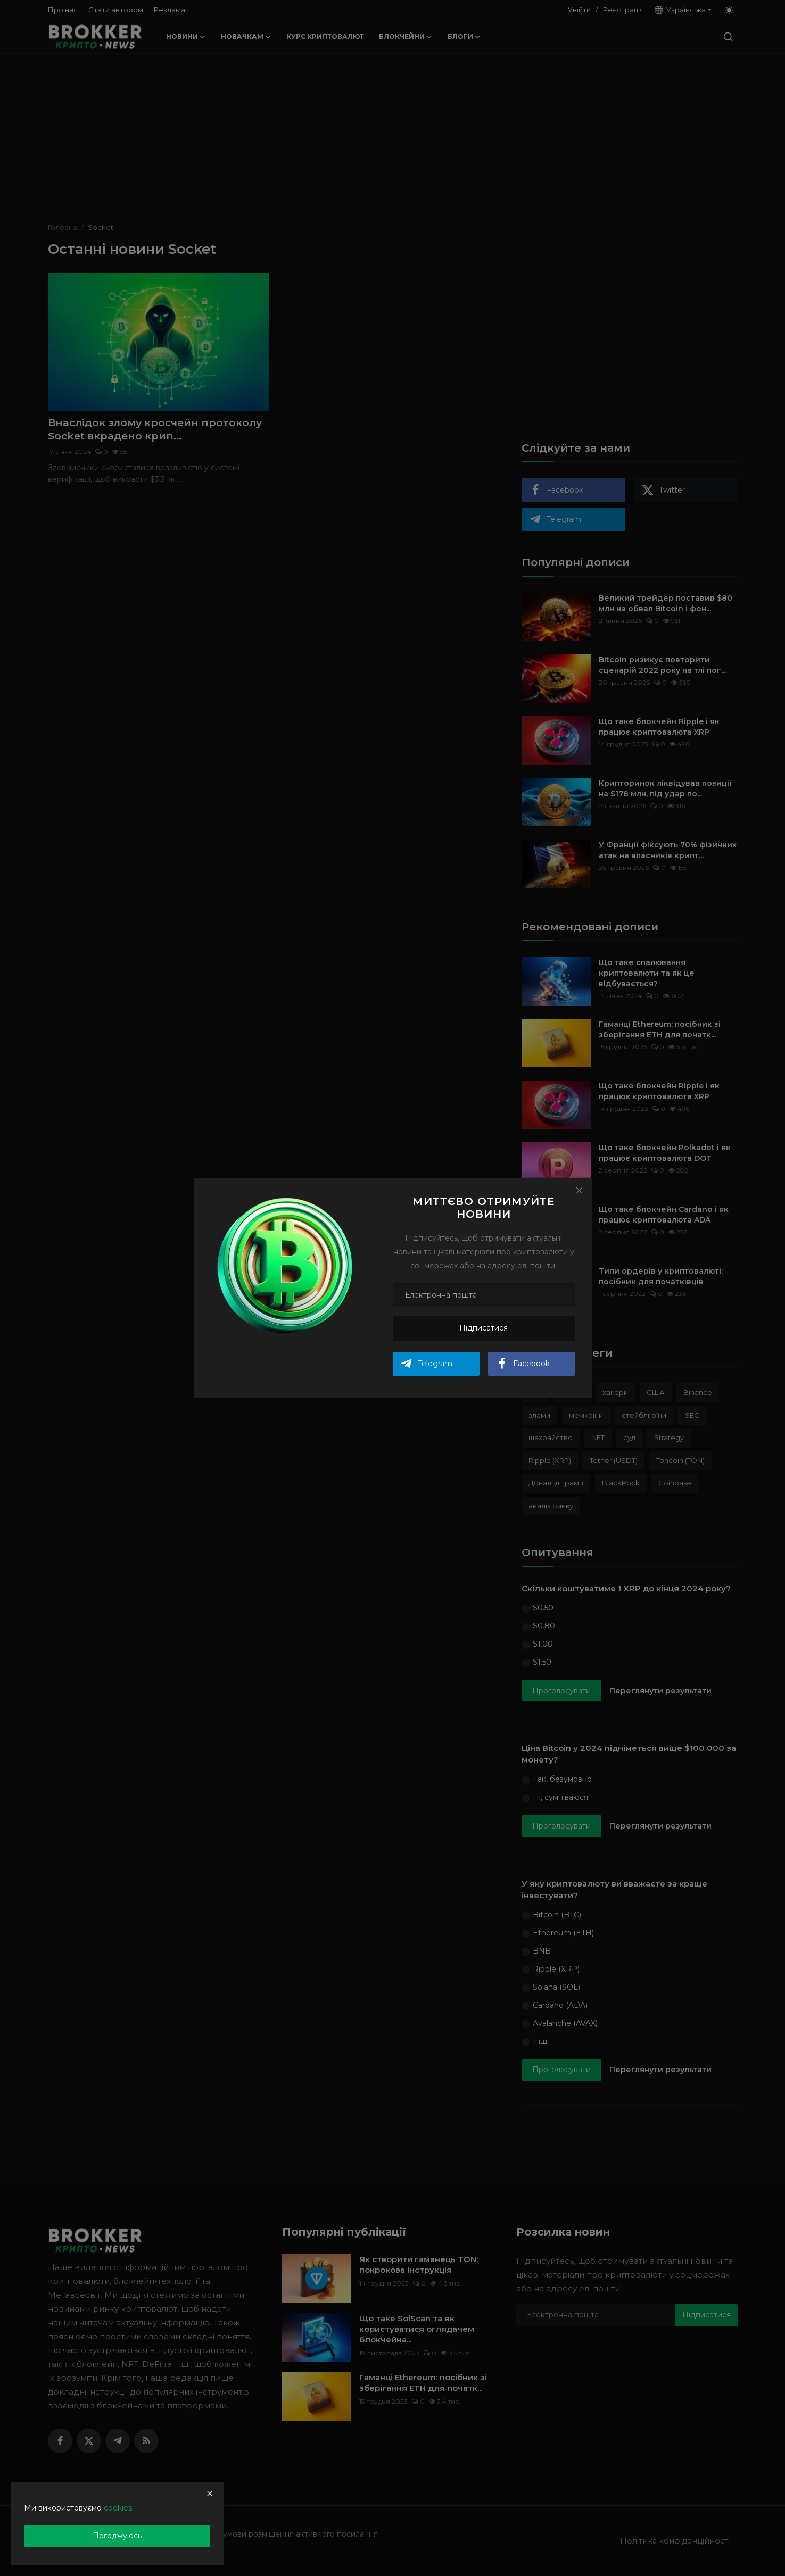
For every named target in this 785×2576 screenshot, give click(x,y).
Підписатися (483, 1328)
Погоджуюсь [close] (117, 2535)
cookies (118, 2508)
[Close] (579, 1190)
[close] (209, 2493)
